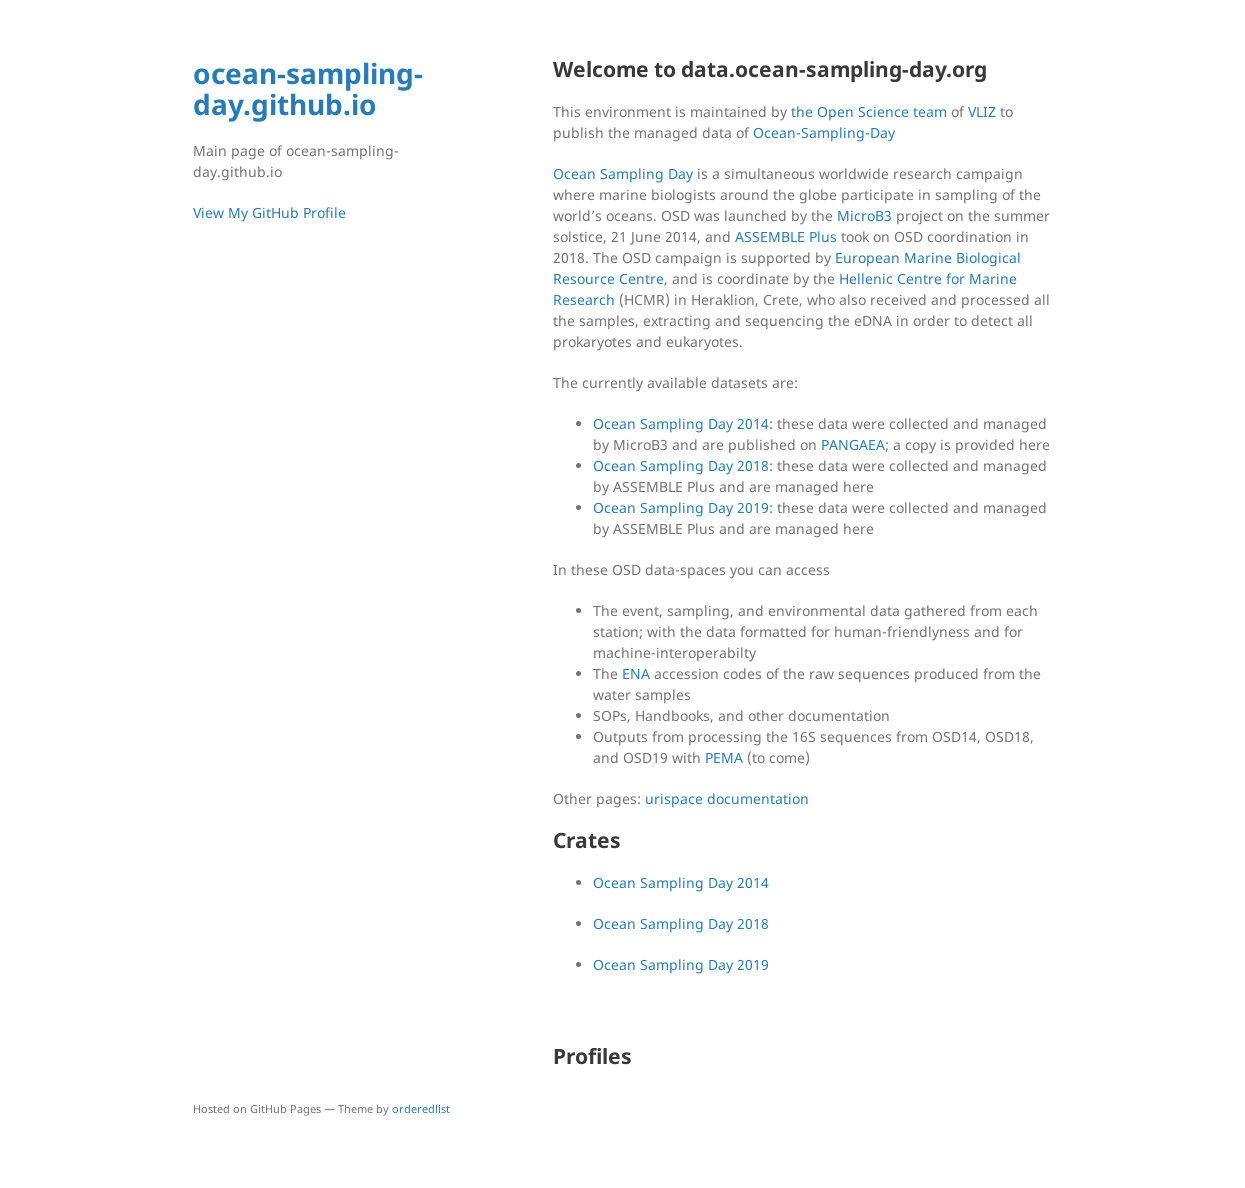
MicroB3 (864, 215)
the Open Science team (869, 111)
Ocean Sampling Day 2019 (681, 507)
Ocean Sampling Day (623, 173)
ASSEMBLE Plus (786, 236)
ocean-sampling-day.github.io (308, 88)
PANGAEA (853, 444)
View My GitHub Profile (269, 212)
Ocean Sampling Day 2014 (681, 423)
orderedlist (421, 1108)
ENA (636, 673)
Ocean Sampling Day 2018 (681, 465)
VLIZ (982, 111)
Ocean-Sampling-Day (824, 132)
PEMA (724, 757)
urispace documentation (727, 798)
